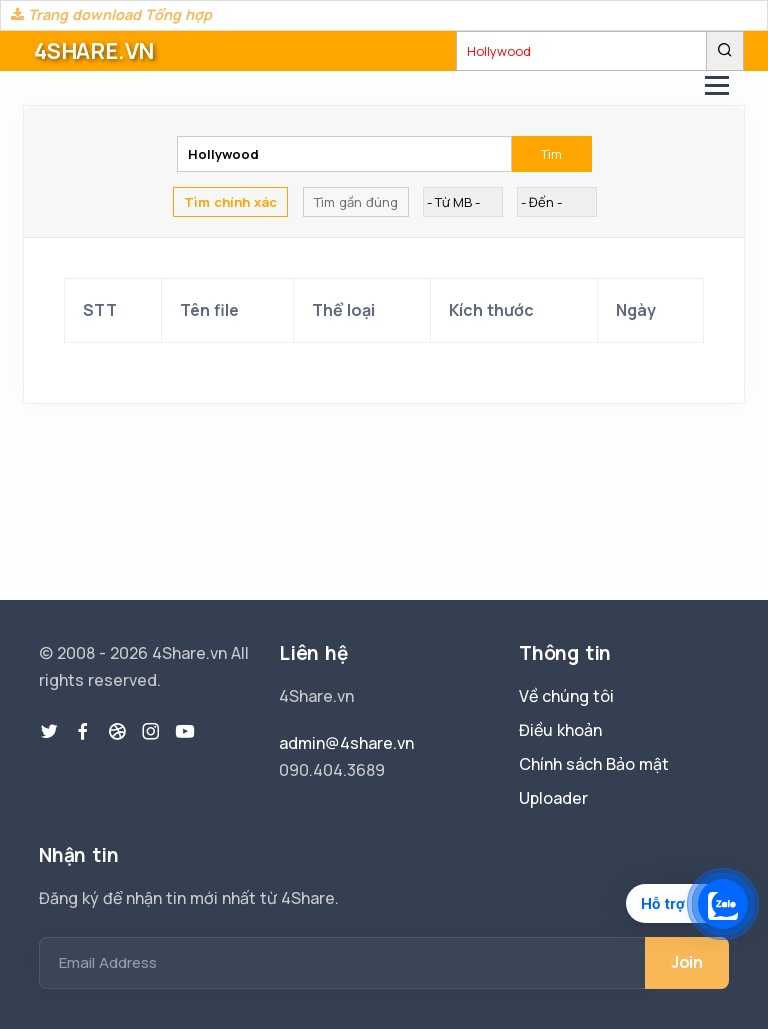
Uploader (553, 798)
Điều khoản (560, 730)
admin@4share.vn (346, 743)
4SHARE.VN (94, 51)
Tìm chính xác (230, 202)
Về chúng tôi (566, 696)
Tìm (551, 154)
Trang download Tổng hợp (111, 14)
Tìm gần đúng (356, 202)
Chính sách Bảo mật (594, 764)
